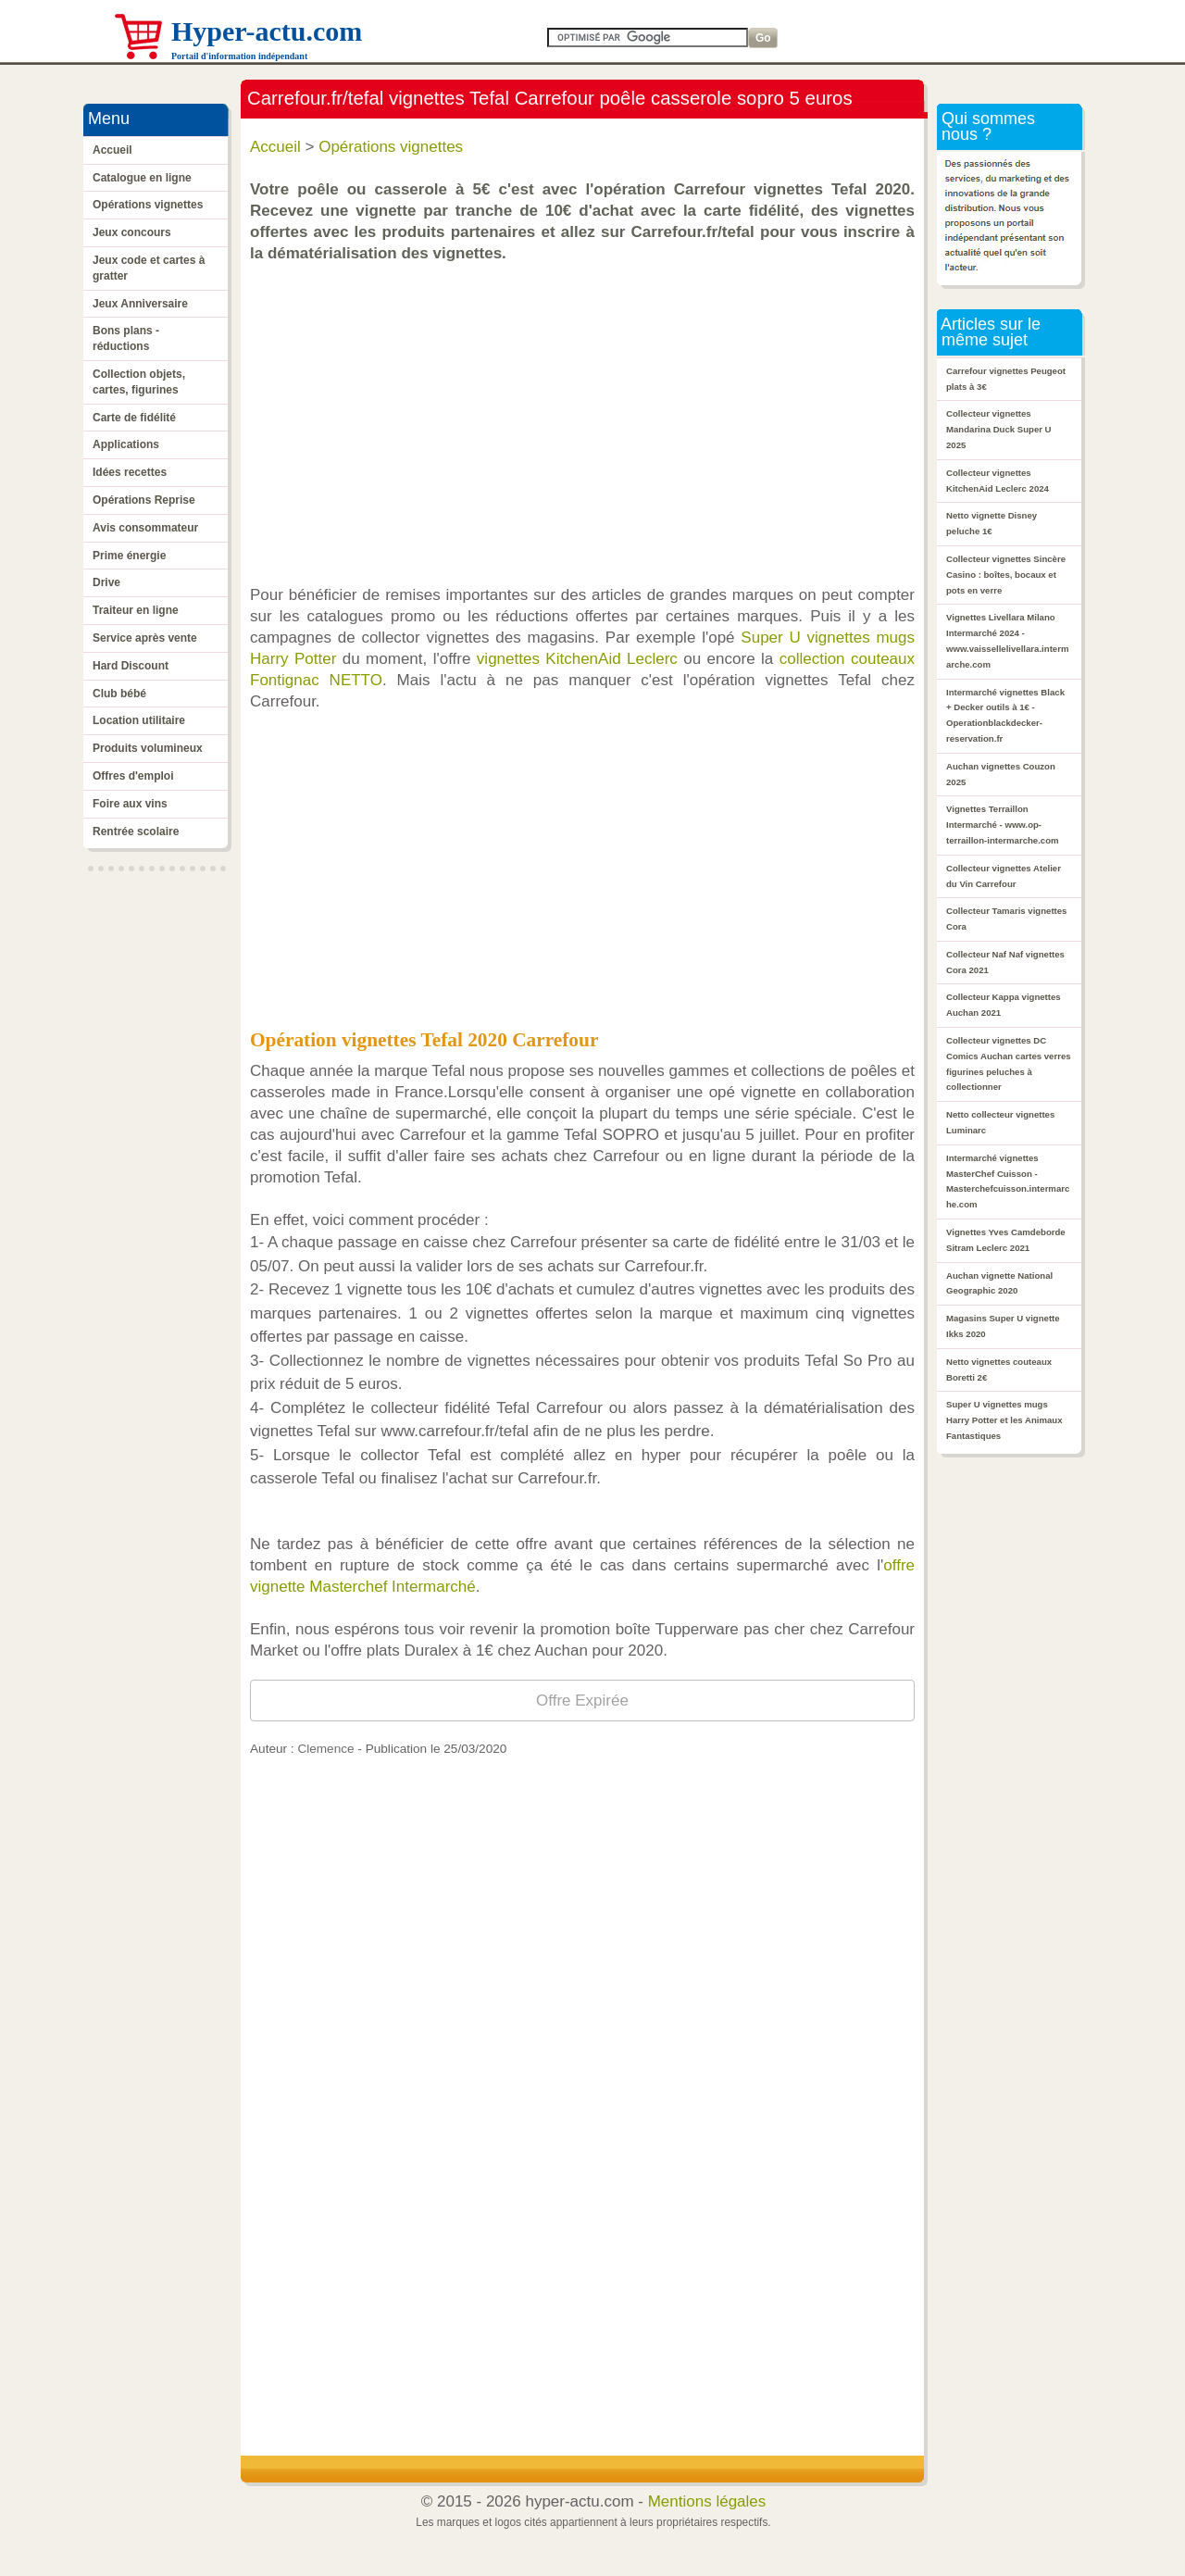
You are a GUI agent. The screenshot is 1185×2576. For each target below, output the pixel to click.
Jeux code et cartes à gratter (149, 268)
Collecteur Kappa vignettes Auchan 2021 (1003, 1005)
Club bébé (119, 693)
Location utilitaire (139, 720)
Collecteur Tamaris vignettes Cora (1006, 919)
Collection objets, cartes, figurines (139, 382)
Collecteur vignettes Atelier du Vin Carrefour (1003, 876)
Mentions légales (707, 2501)
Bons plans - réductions (126, 338)
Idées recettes (130, 472)
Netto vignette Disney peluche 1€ (991, 523)
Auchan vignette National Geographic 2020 (999, 1283)
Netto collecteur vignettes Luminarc (1000, 1122)
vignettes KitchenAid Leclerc (577, 659)
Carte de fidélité (134, 417)
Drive (106, 582)
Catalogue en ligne (142, 177)
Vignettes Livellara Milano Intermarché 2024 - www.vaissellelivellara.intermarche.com (1007, 640)
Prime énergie (129, 555)
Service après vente (145, 637)
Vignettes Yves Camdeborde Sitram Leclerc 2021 (1006, 1240)
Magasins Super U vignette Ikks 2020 (1003, 1326)
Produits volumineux (148, 748)
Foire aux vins (130, 803)
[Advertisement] (586, 414)
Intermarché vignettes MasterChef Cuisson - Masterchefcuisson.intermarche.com (1007, 1181)
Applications (126, 444)
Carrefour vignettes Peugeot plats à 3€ (1006, 379)
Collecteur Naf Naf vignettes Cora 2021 (1005, 962)
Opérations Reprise (144, 500)
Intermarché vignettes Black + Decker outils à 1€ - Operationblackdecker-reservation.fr (1005, 715)
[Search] (647, 37)
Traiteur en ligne (136, 610)
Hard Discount (130, 665)
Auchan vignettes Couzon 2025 (1000, 774)
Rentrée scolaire (136, 831)
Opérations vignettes (148, 204)
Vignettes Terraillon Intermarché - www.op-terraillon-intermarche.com (1002, 824)
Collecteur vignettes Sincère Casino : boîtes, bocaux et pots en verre (1006, 574)
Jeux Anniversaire (140, 303)
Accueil (112, 150)
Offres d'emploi (133, 775)
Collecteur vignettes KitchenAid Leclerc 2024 (997, 481)
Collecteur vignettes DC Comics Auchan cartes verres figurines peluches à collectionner (1008, 1063)
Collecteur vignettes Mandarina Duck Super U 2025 (999, 429)
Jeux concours (132, 232)
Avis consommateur (145, 527)
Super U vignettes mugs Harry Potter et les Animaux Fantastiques (1004, 1420)
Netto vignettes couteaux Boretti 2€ (999, 1369)
